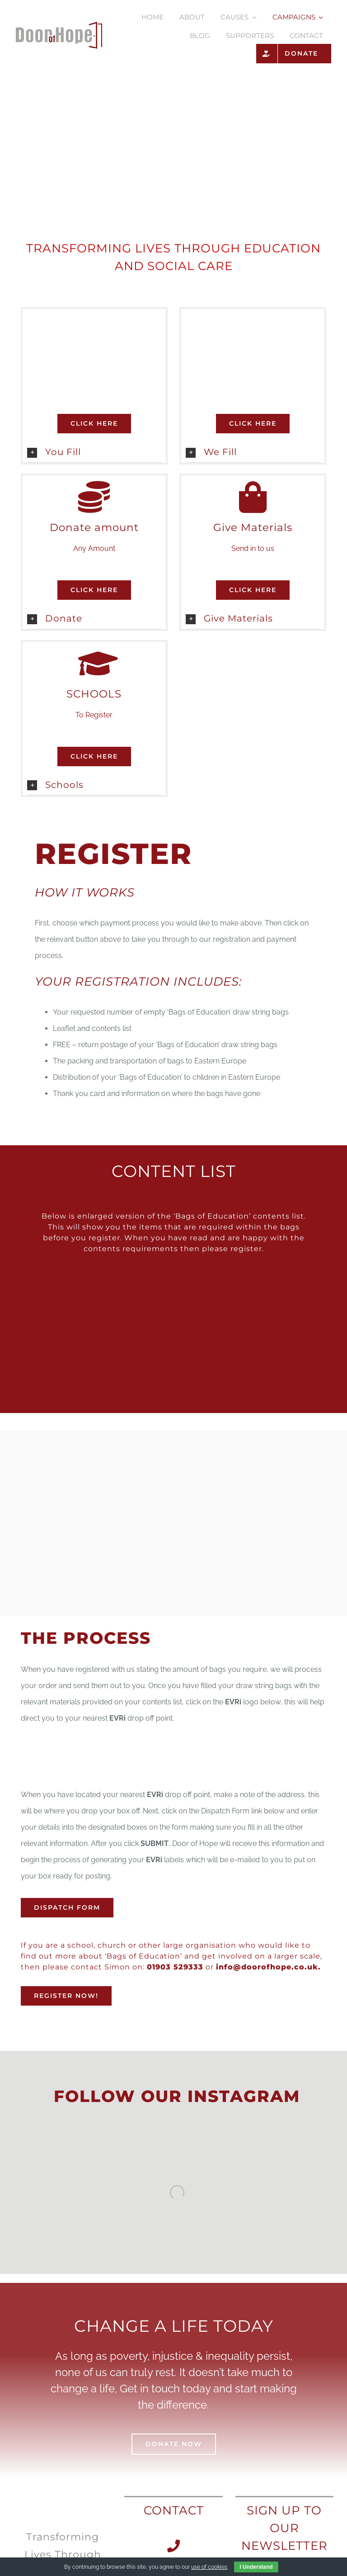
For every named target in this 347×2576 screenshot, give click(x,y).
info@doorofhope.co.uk (267, 1967)
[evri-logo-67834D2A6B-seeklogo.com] (77, 1739)
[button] (94, 452)
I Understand (255, 2567)
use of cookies (209, 2567)
